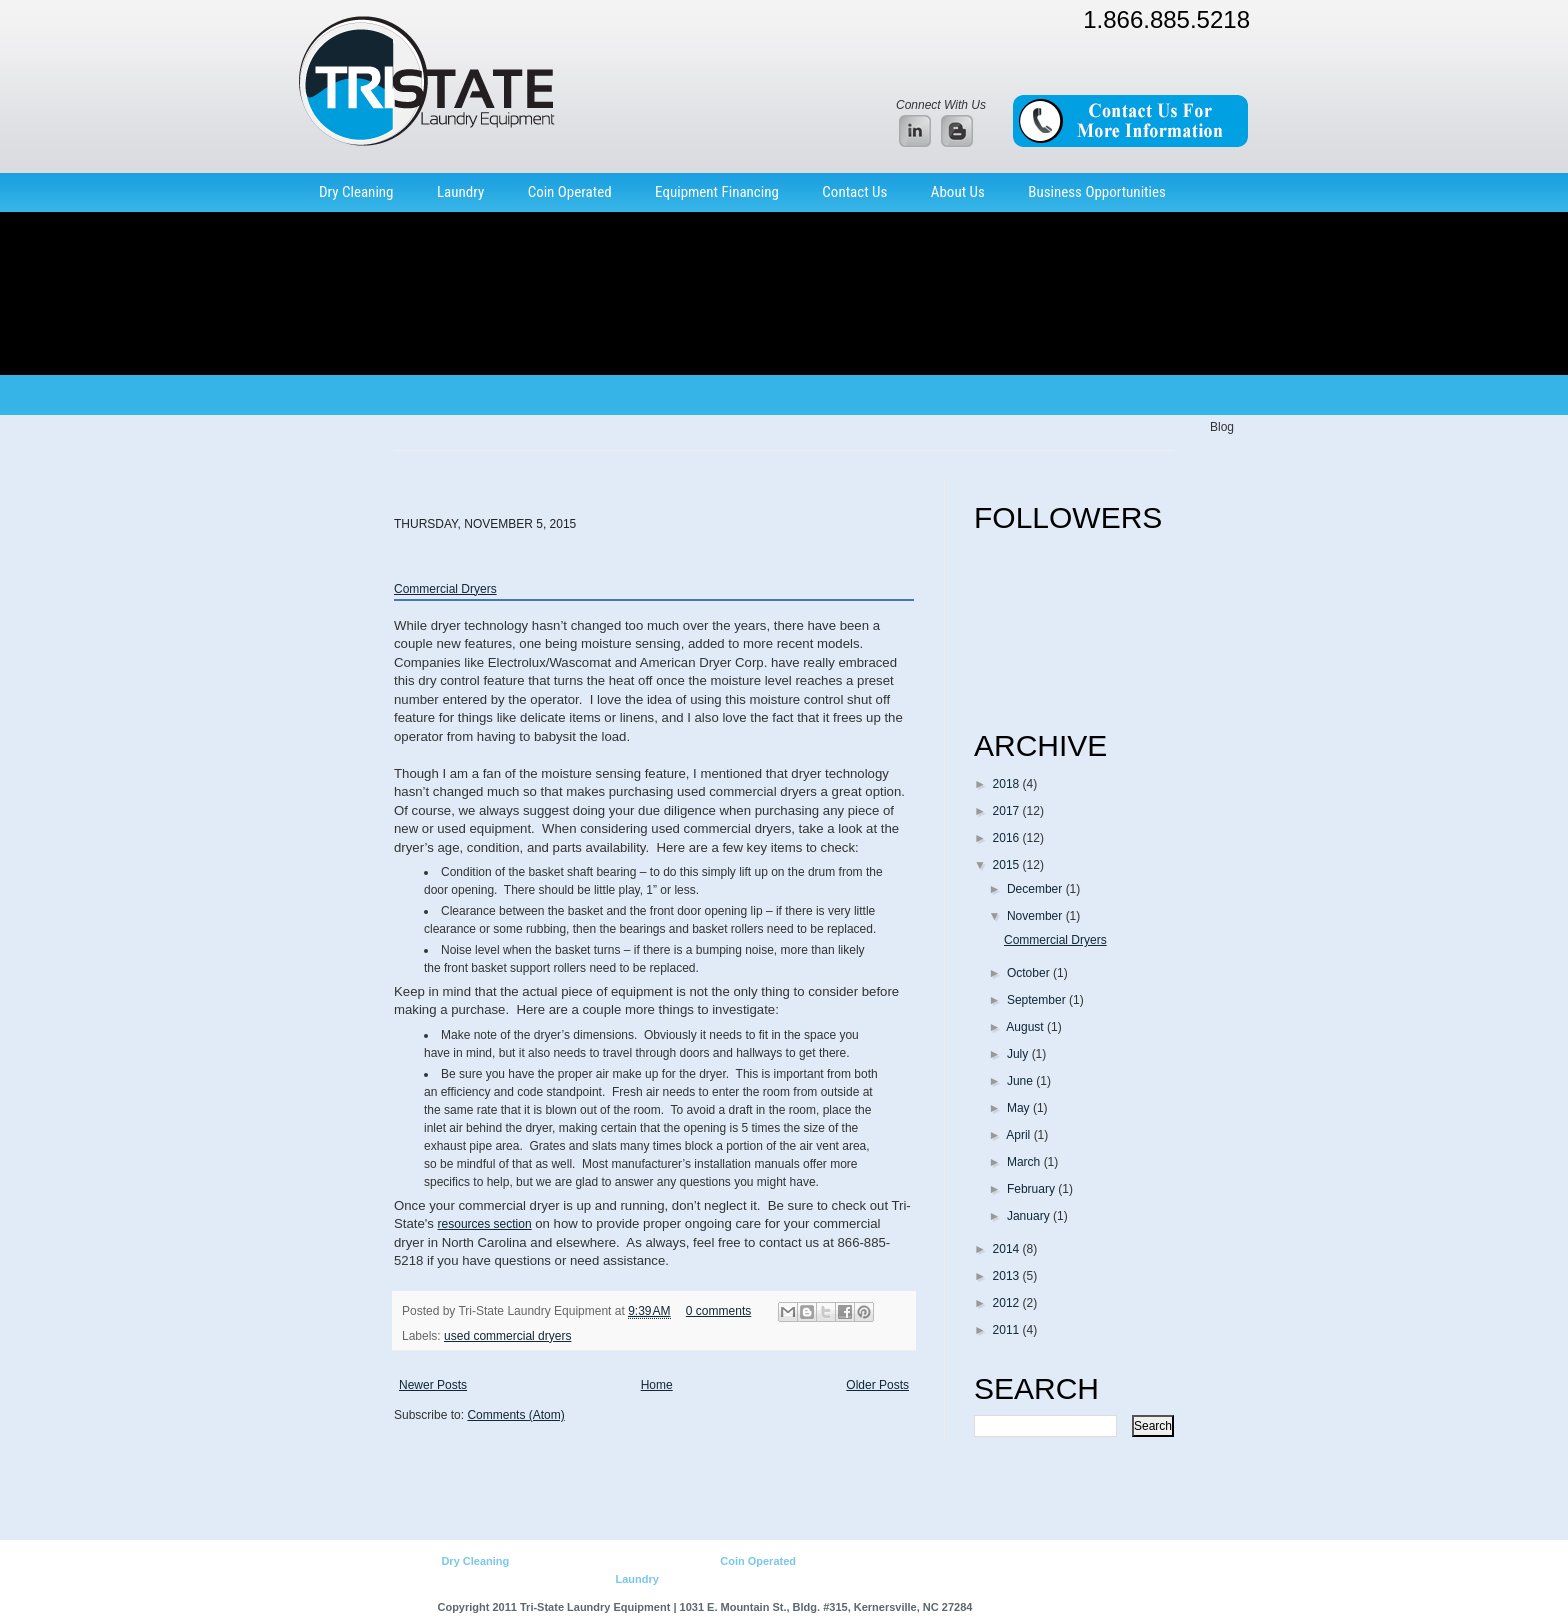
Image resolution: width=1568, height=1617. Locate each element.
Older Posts (877, 1385)
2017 (1008, 811)
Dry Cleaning (356, 192)
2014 (1008, 1249)
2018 (1008, 784)
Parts (704, 1561)
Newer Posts (433, 1385)
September (1038, 1000)
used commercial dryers (507, 1336)
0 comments (718, 1311)
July (1019, 1054)
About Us (958, 192)
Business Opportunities (1097, 192)
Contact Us (854, 192)
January (1030, 1216)
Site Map (930, 1579)
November (1036, 916)
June (1021, 1081)
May (1020, 1108)
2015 (1008, 865)
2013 (1008, 1276)
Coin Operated (570, 192)
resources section (485, 1224)
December (1036, 889)
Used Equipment (640, 1561)
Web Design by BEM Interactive (1052, 1607)
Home (657, 1385)
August (1026, 1027)
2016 (1008, 838)
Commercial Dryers (445, 589)
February (1032, 1189)
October (1030, 973)
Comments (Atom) (515, 1415)
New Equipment (552, 1561)
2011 (1008, 1330)
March (1025, 1162)
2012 (1008, 1303)
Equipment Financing (717, 192)
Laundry (460, 192)
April (1019, 1135)
